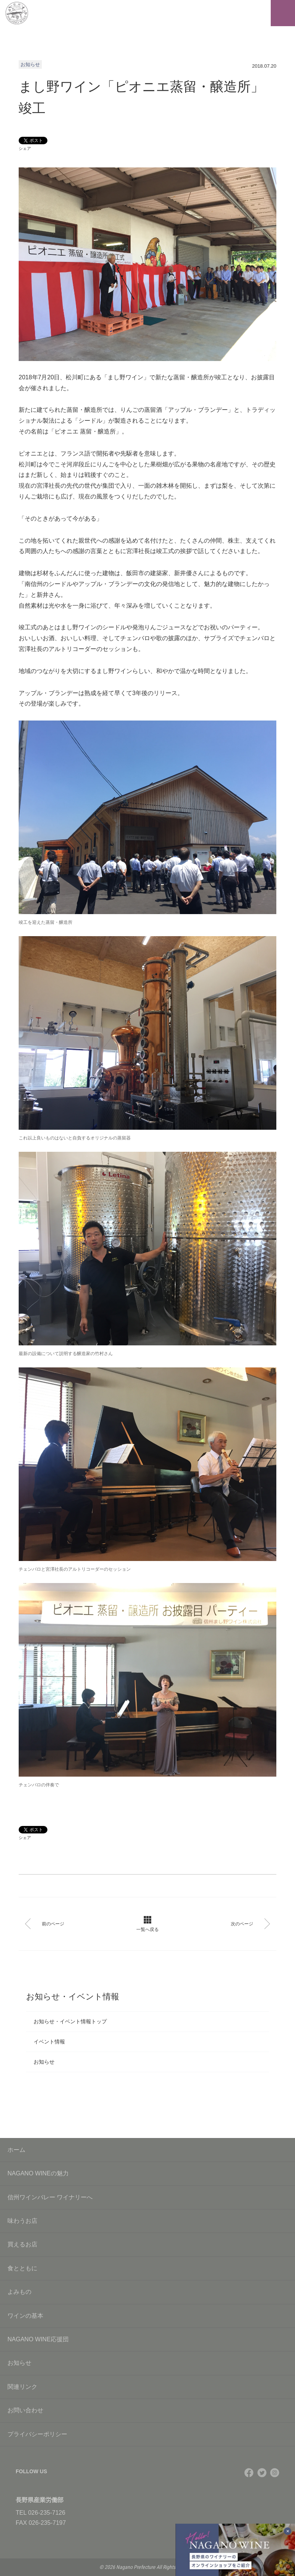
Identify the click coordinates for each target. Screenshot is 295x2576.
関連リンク (147, 2387)
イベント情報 (49, 2042)
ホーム (16, 2150)
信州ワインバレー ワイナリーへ (147, 2197)
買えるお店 (147, 2244)
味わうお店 (147, 2221)
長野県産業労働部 (39, 2500)
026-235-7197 (47, 2523)
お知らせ (44, 2062)
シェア (25, 148)
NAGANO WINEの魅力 (147, 2173)
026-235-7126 (46, 2512)
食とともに (147, 2268)
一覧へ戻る (147, 1924)
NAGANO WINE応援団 (147, 2339)
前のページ (46, 1923)
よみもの (147, 2292)
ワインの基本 (147, 2316)
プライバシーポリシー (147, 2434)
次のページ (248, 1923)
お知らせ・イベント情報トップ (70, 2021)
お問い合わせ (147, 2410)
